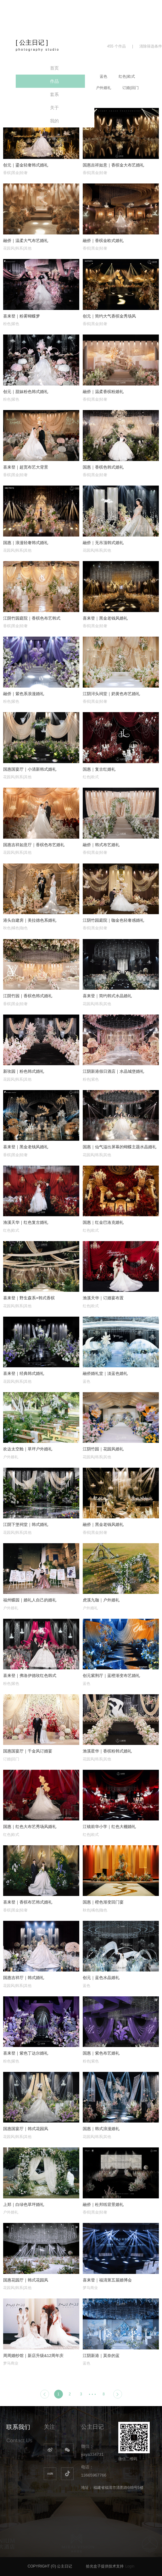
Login (129, 2566)
